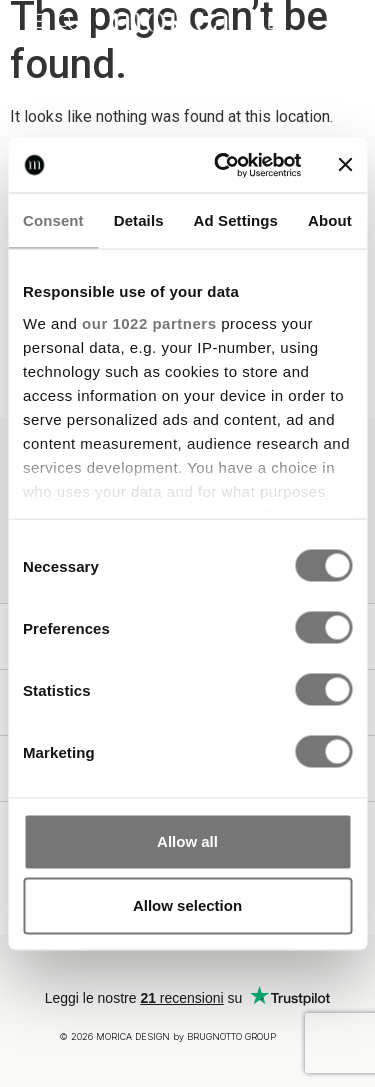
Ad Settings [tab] (236, 220)
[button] (35, 22)
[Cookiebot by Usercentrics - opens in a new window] (223, 165)
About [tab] (330, 220)
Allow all (187, 841)
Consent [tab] (53, 220)
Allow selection (187, 905)
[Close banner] (345, 165)
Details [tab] (139, 220)
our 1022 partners (149, 322)
